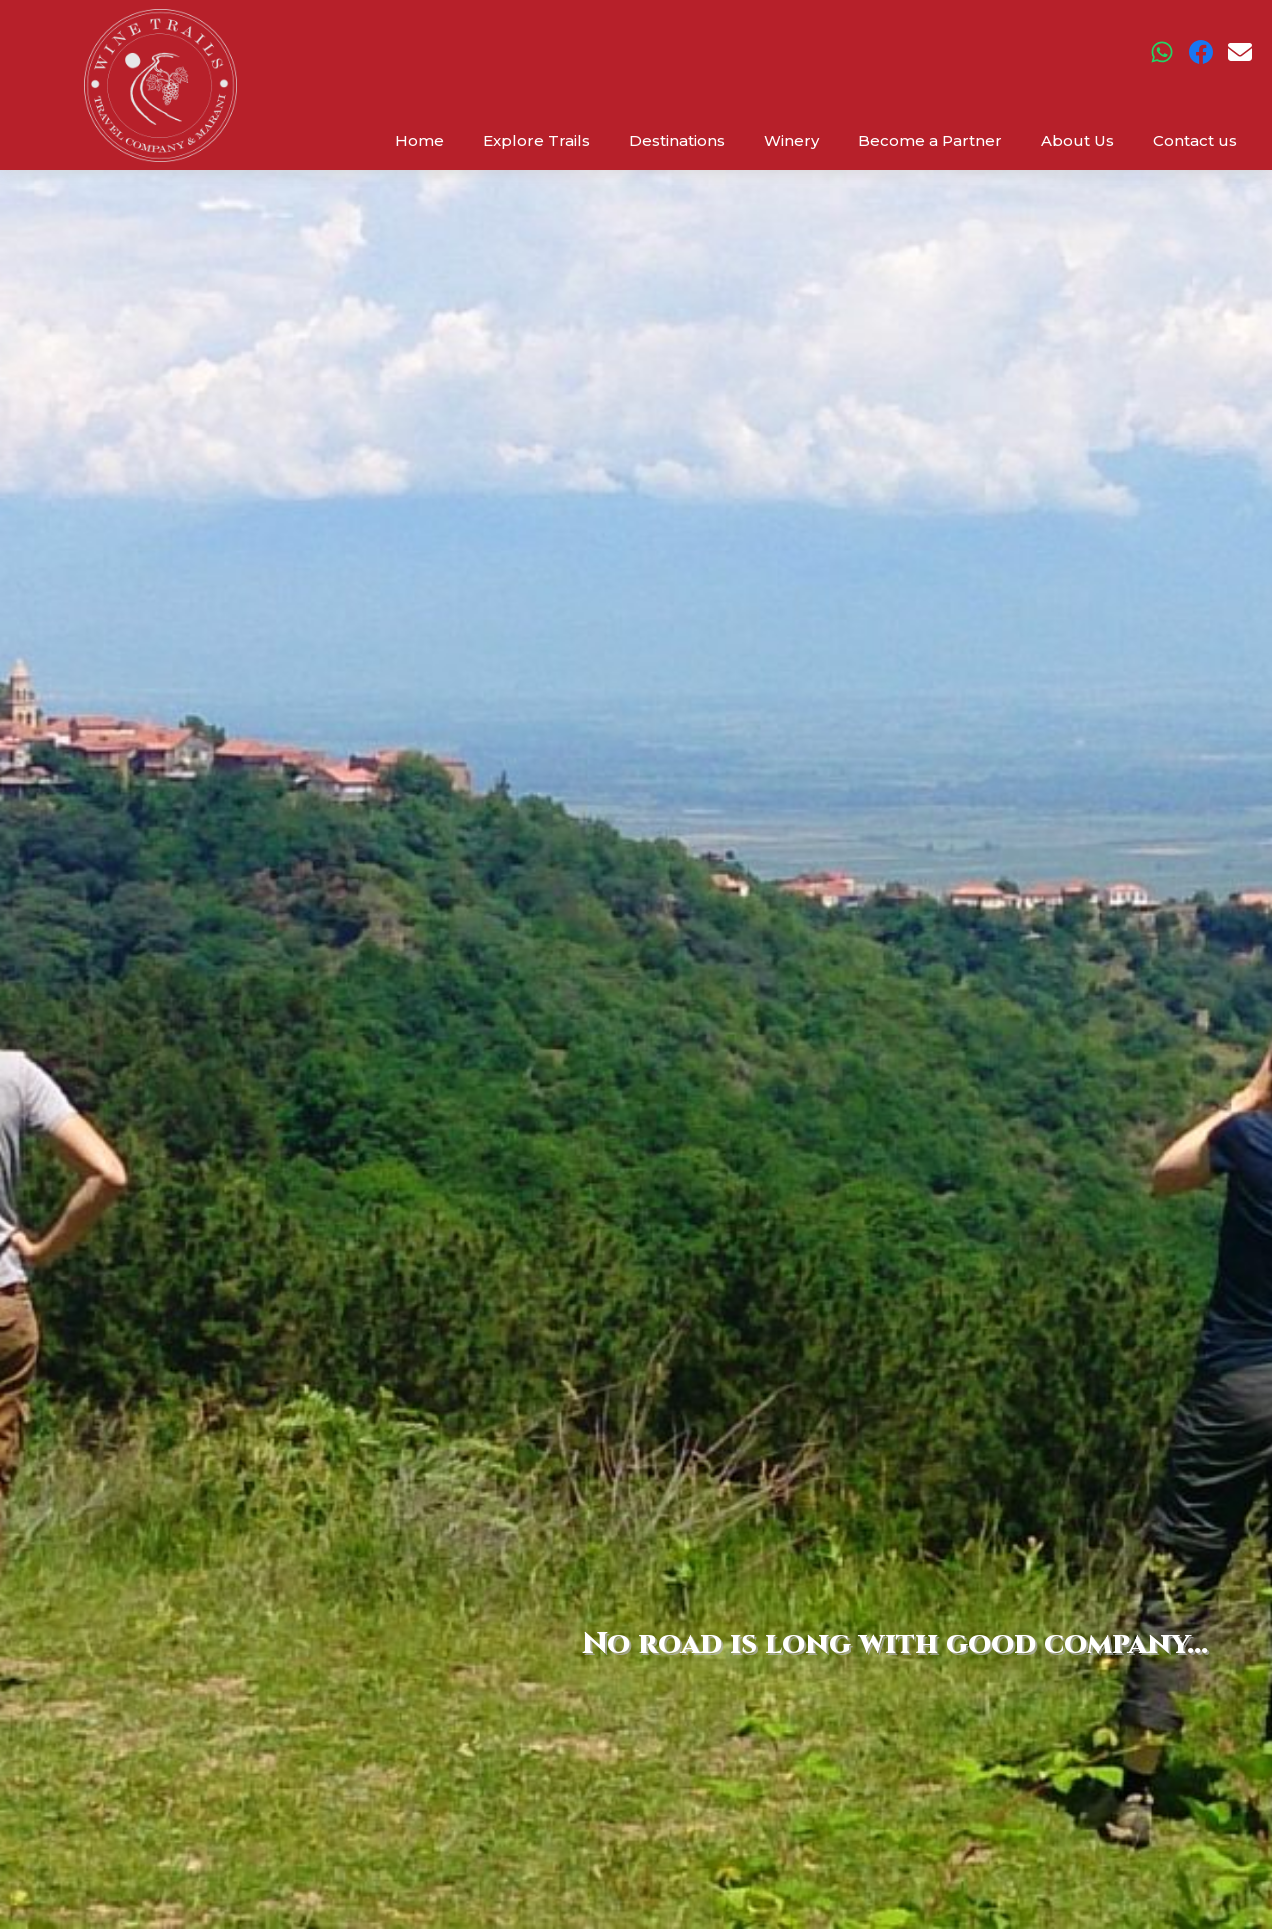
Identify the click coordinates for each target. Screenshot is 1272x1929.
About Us (1077, 140)
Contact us (1195, 140)
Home (419, 140)
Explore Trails (536, 140)
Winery (791, 140)
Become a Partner (930, 140)
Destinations (677, 140)
